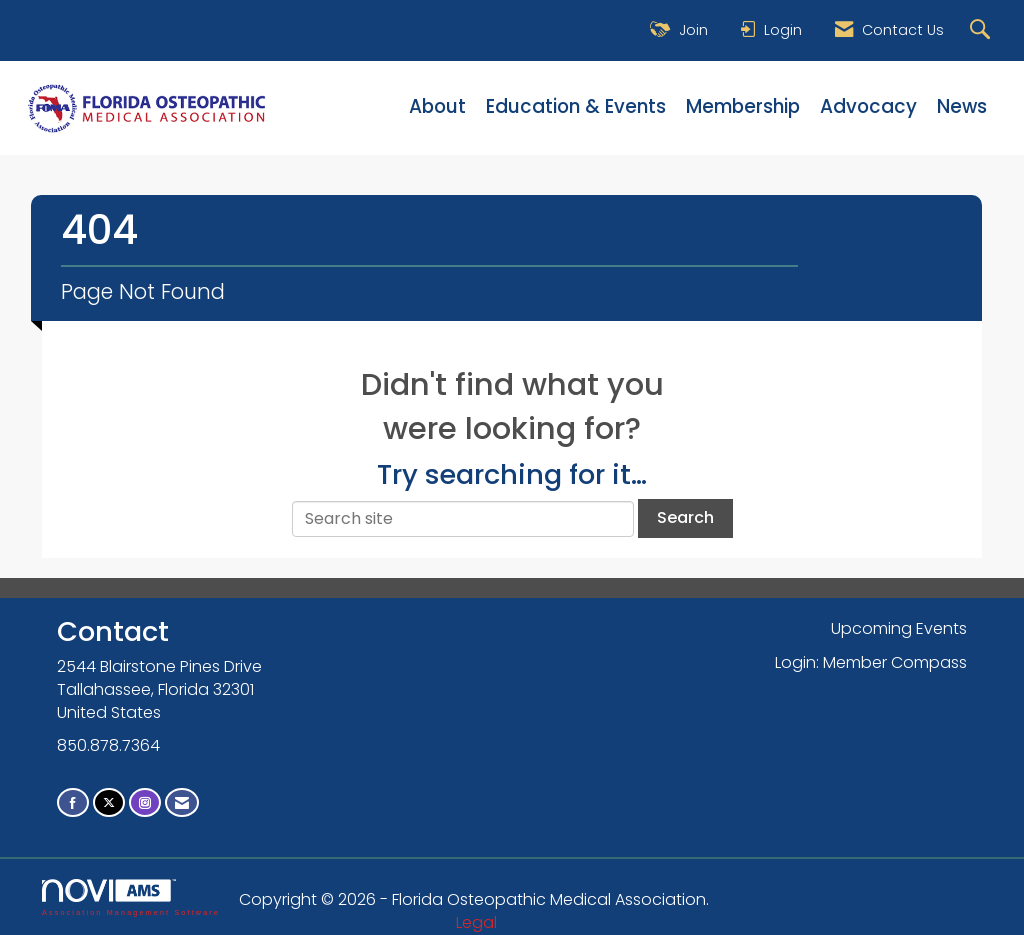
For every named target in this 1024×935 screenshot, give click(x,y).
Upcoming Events (899, 628)
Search (685, 517)
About (437, 107)
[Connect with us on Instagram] (145, 802)
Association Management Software (131, 897)
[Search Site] (982, 30)
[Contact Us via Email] (182, 802)
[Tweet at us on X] (109, 802)
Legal (476, 922)
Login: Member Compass (871, 662)
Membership (743, 107)
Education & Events (576, 107)
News (962, 107)
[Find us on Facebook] (73, 802)
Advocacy (868, 107)
